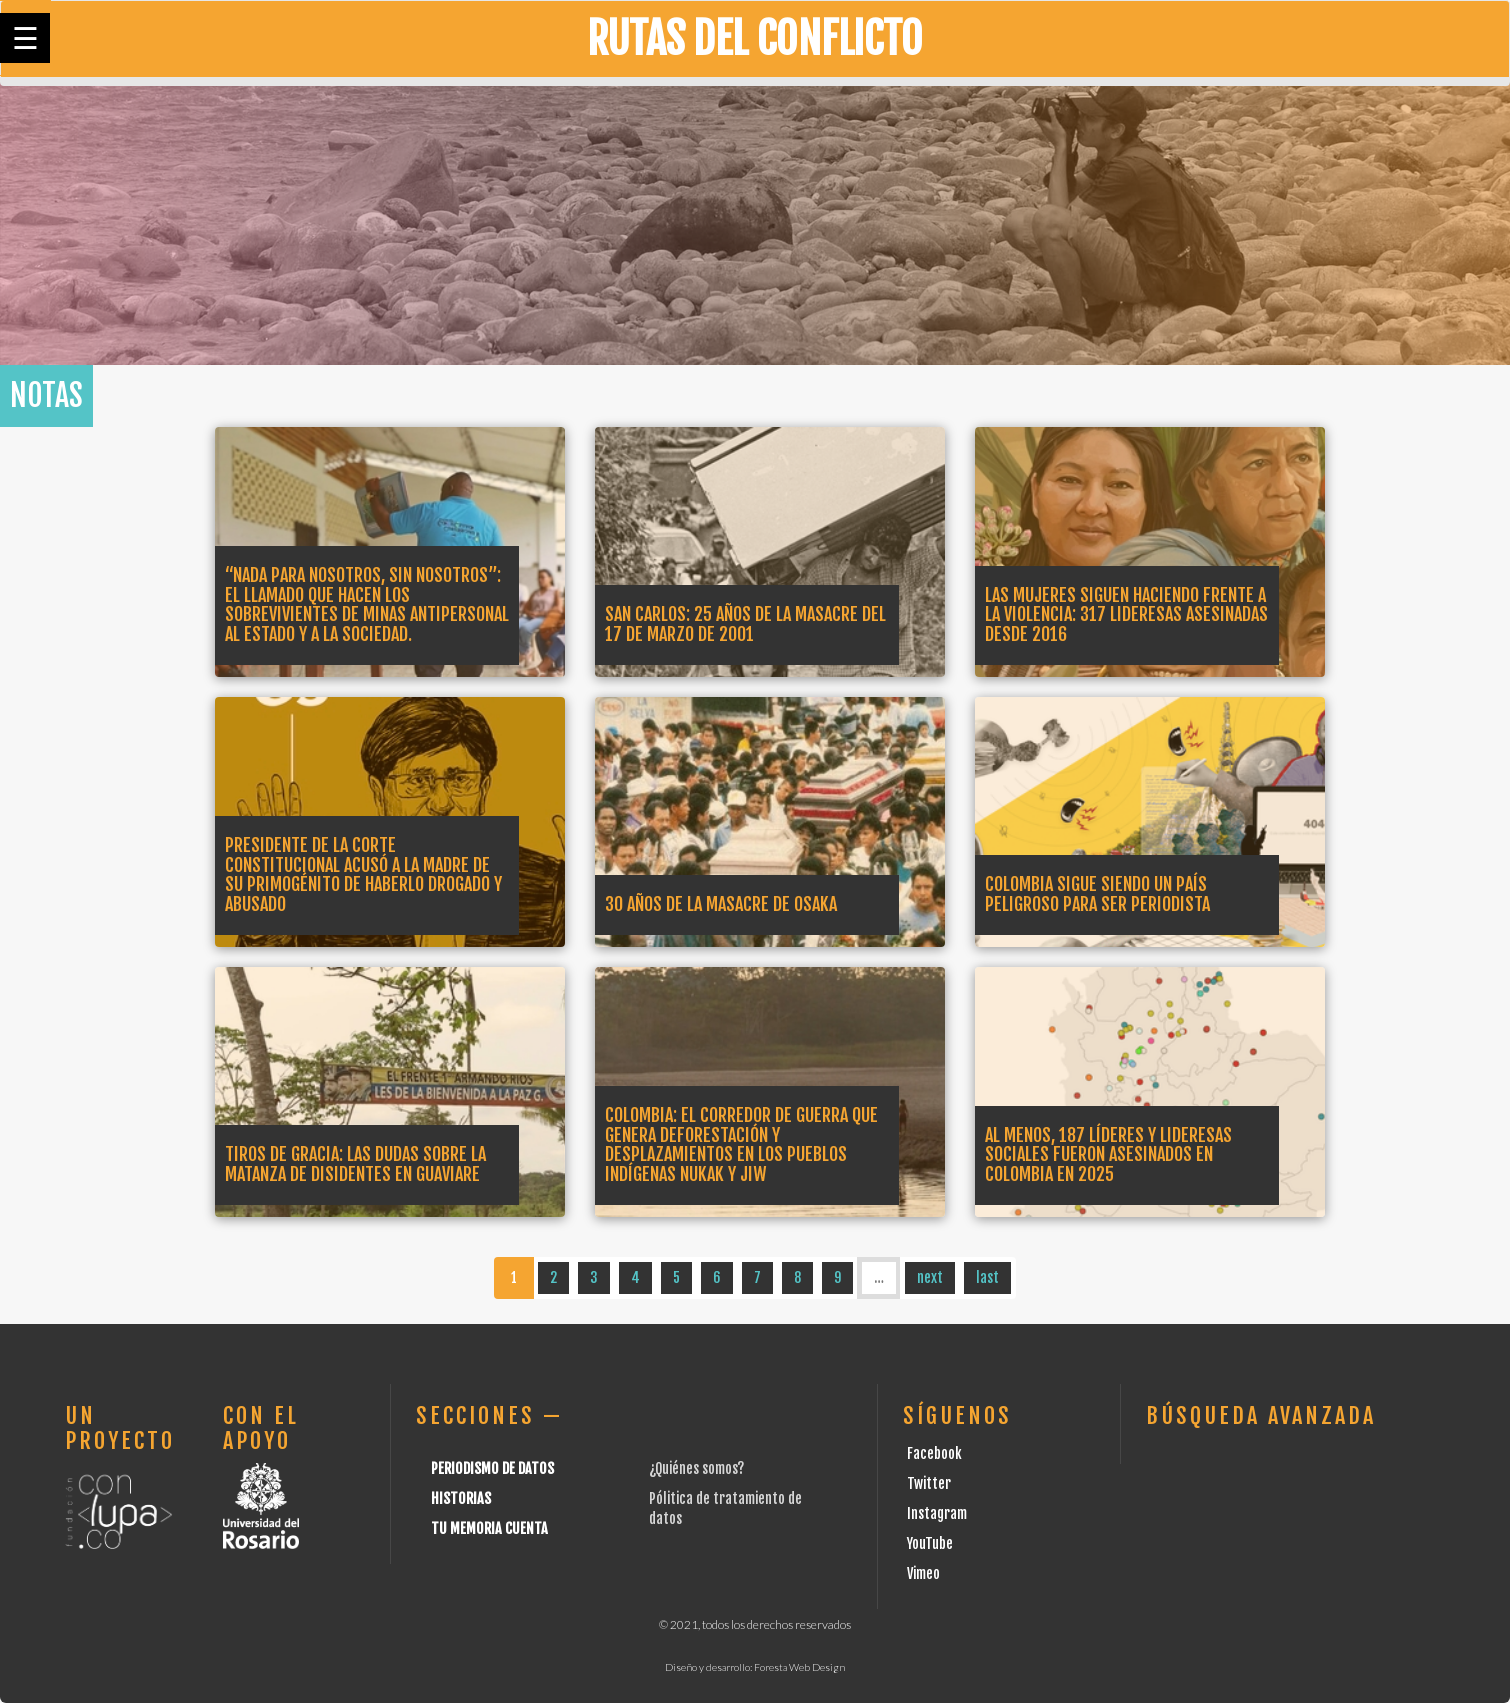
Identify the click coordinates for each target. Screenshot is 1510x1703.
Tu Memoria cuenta (489, 1528)
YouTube (930, 1543)
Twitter (929, 1483)
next (930, 1277)
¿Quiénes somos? (696, 1468)
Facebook (934, 1453)
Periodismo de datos (492, 1468)
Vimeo (923, 1573)
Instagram (937, 1513)
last (987, 1277)
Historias (461, 1498)
